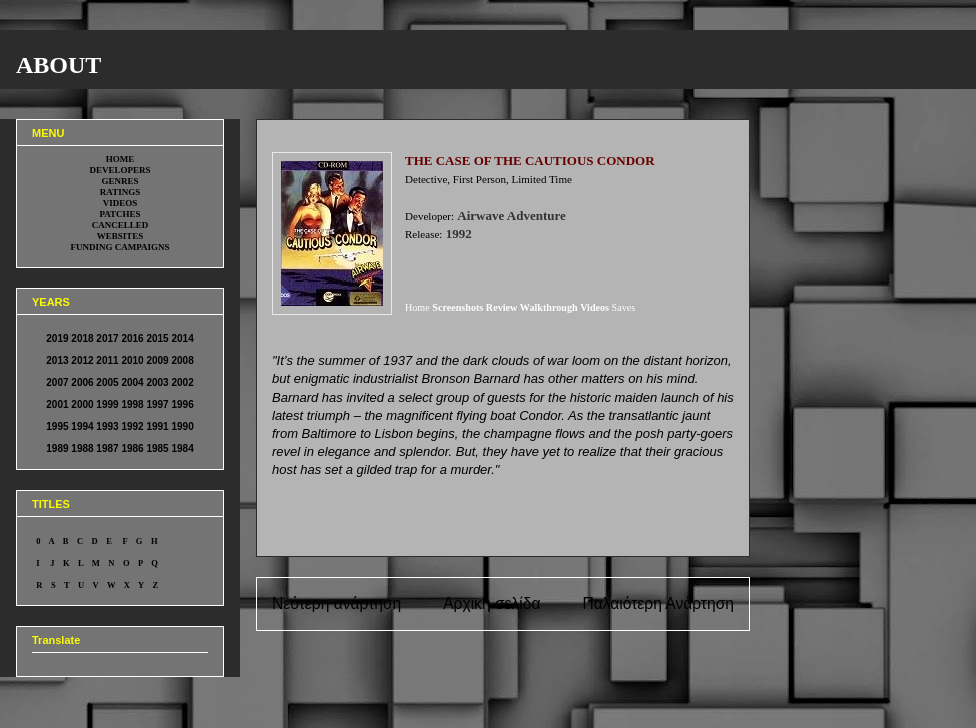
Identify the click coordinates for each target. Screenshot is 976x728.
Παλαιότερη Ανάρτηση (658, 603)
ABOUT (58, 65)
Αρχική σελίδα (491, 603)
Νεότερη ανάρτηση (336, 603)
